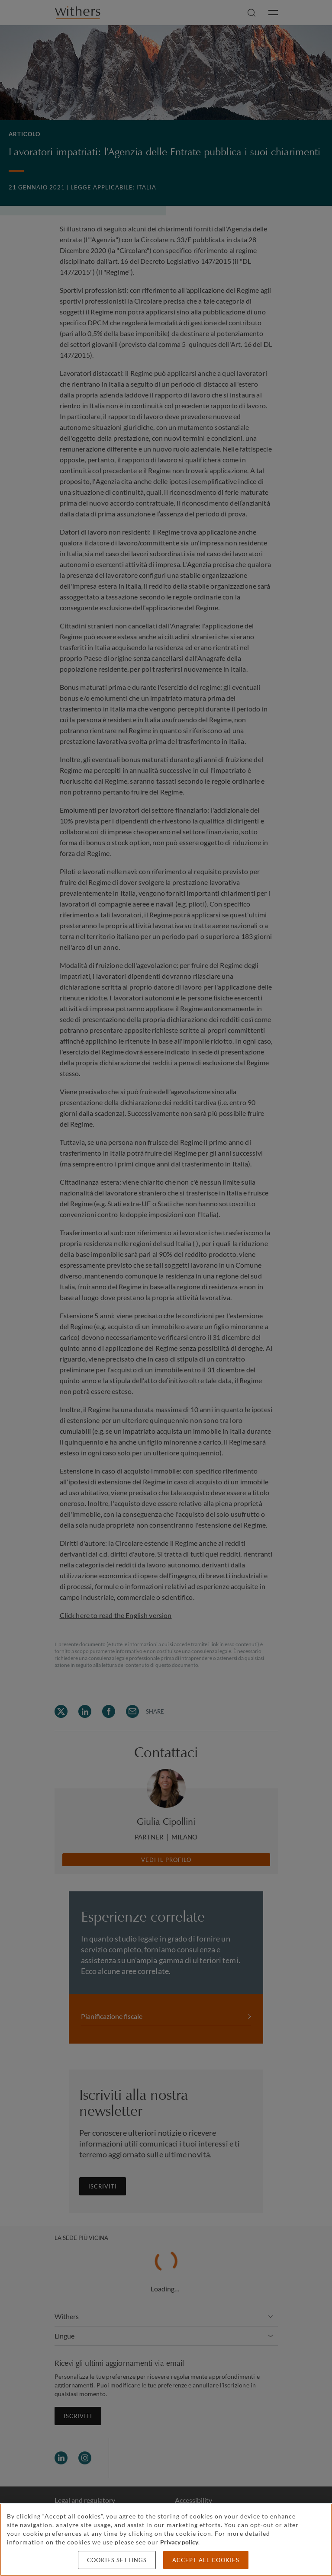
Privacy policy (179, 2542)
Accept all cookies (205, 2560)
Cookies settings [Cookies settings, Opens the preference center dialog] (117, 2560)
